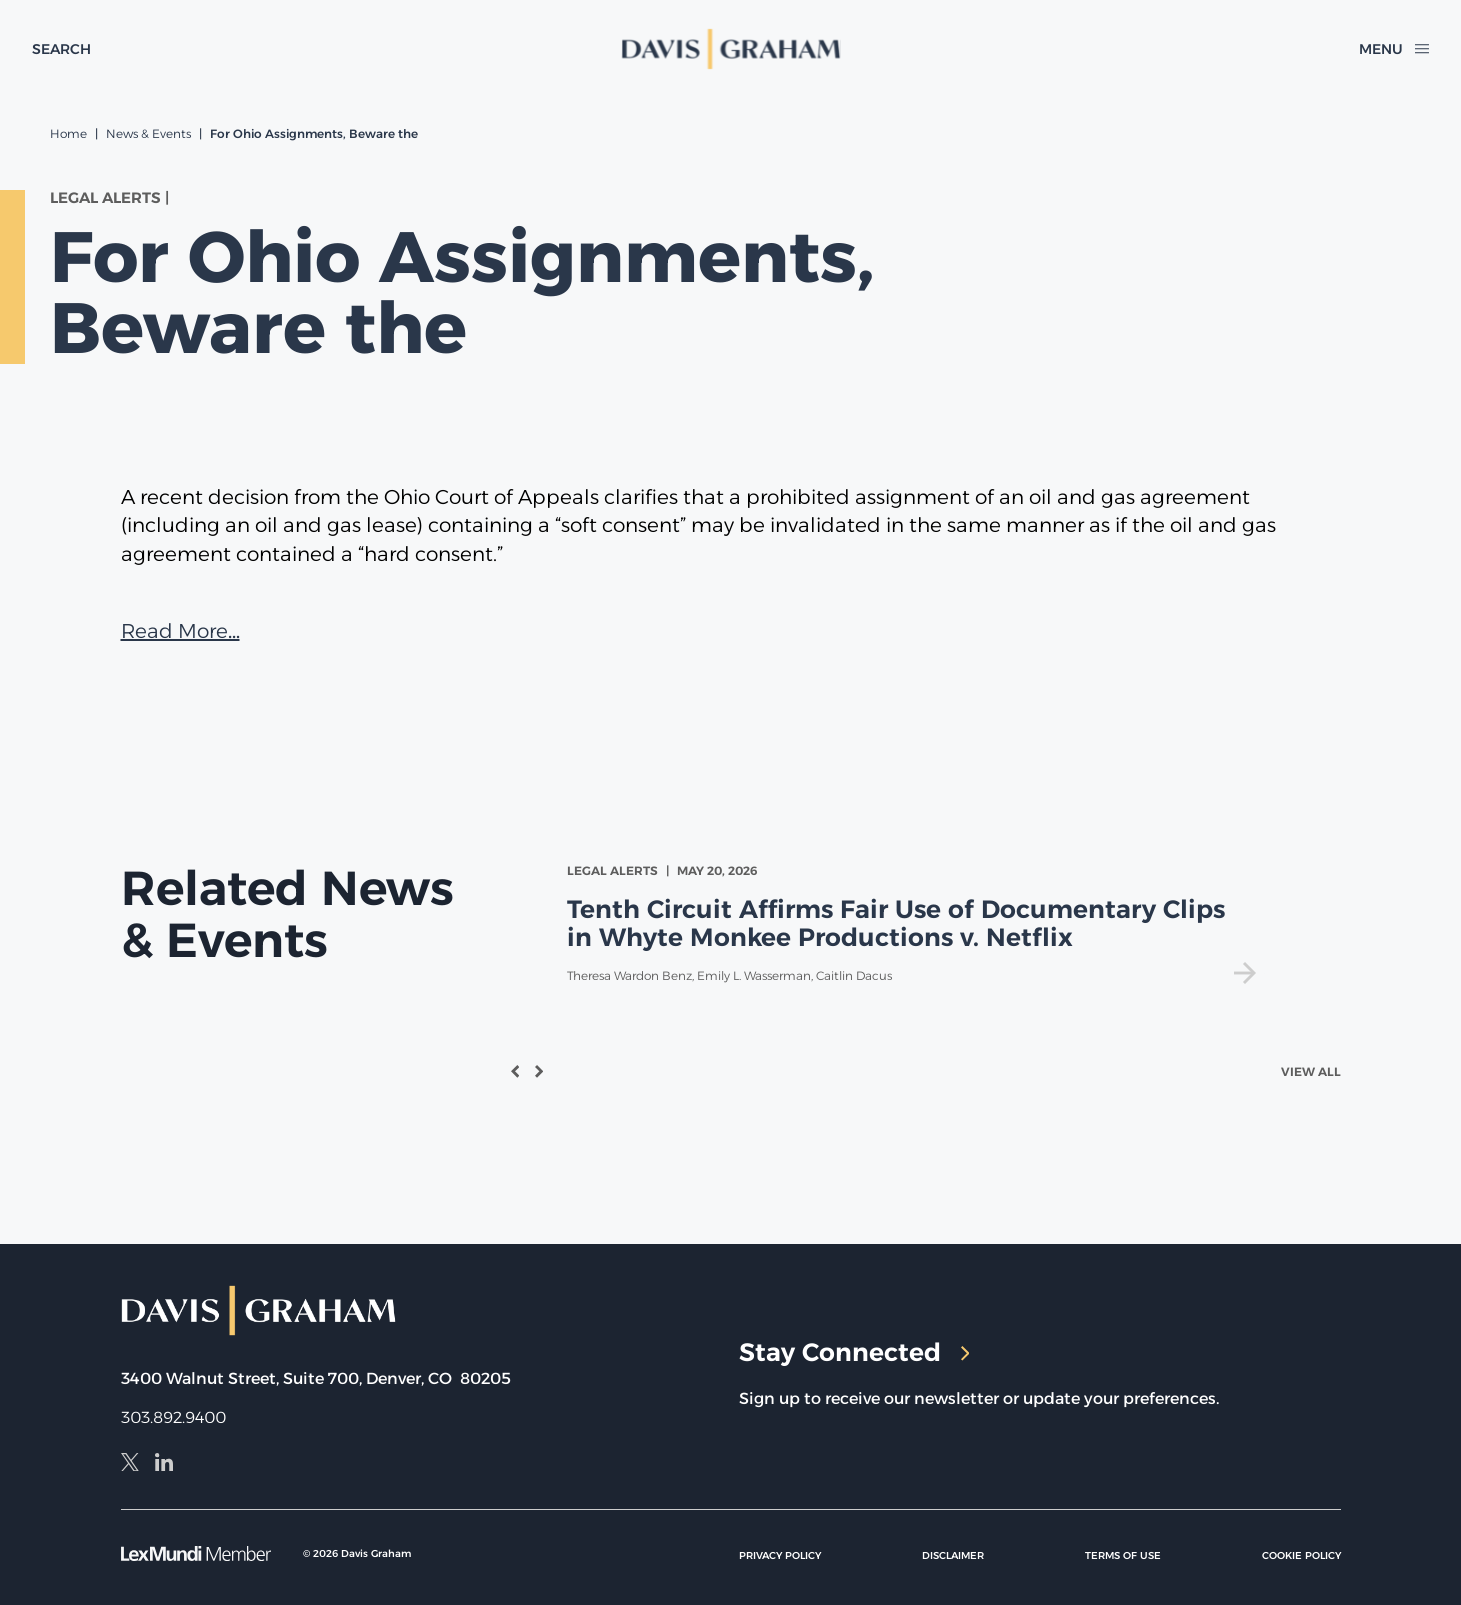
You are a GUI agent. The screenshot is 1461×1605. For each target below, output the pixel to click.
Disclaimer (953, 1555)
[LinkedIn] (164, 1465)
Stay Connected (854, 1352)
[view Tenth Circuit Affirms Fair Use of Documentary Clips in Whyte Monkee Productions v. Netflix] (915, 923)
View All (1311, 1071)
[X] (130, 1465)
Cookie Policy (1301, 1555)
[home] (731, 49)
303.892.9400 (173, 1417)
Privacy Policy (780, 1555)
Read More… (180, 631)
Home (68, 133)
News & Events (148, 133)
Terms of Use (1123, 1555)
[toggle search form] (61, 49)
